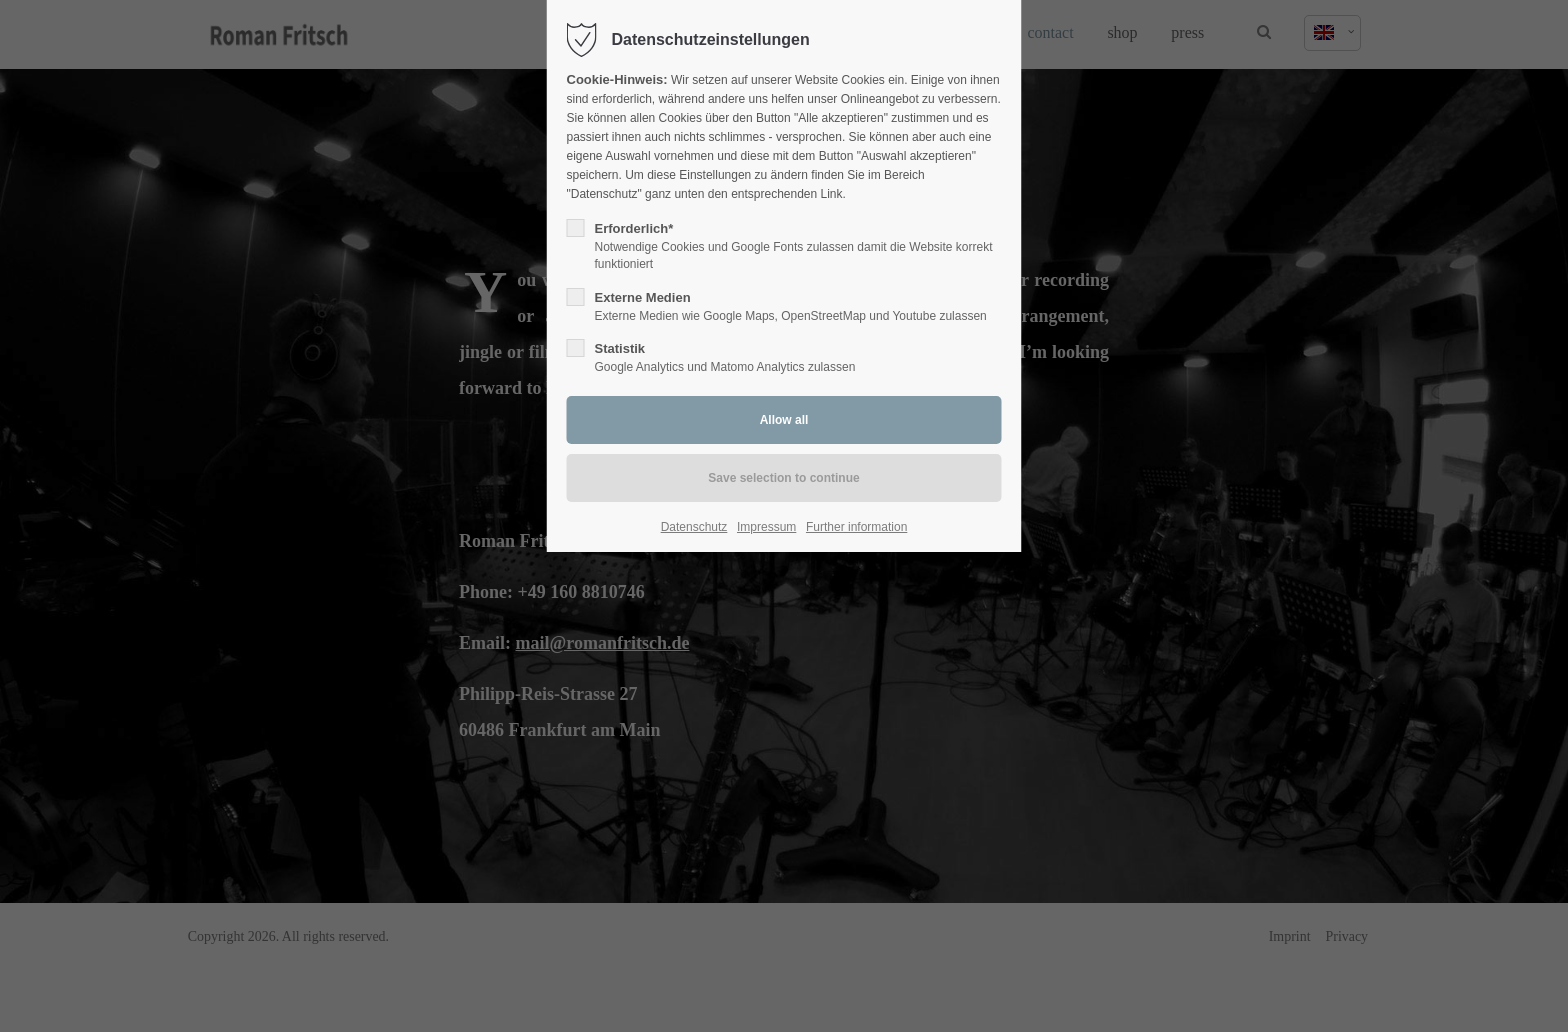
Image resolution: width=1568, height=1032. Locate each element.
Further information (856, 527)
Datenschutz (694, 527)
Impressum (766, 527)
